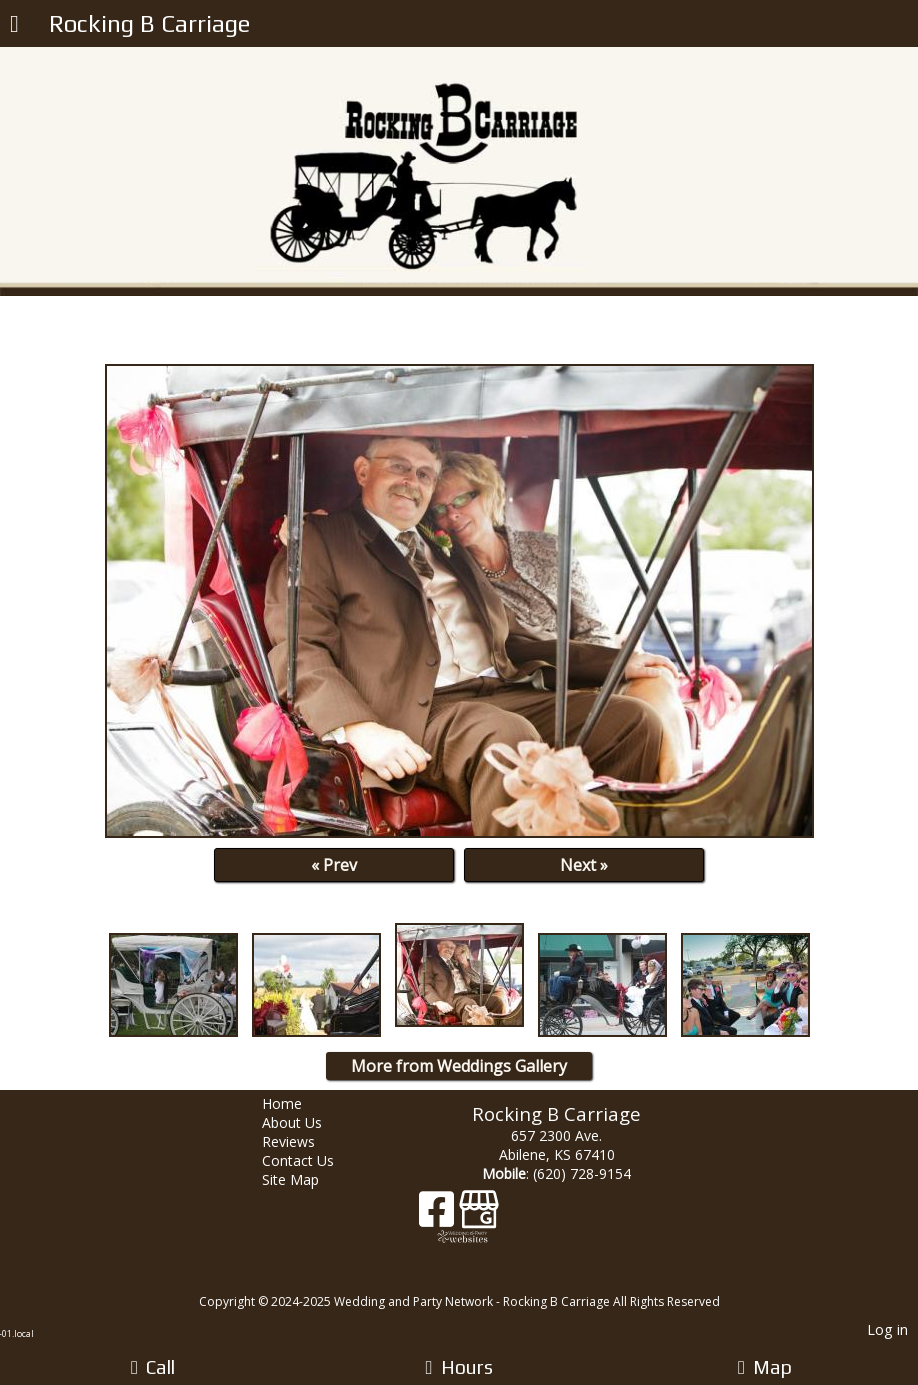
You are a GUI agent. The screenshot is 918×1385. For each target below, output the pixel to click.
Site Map (305, 1179)
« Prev (334, 865)
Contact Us (313, 1160)
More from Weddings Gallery (459, 1066)
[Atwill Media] (477, 1279)
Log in (887, 1329)
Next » (584, 865)
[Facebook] (439, 1216)
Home (297, 1103)
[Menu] (14, 26)
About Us (307, 1122)
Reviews (303, 1141)
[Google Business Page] (479, 1216)
